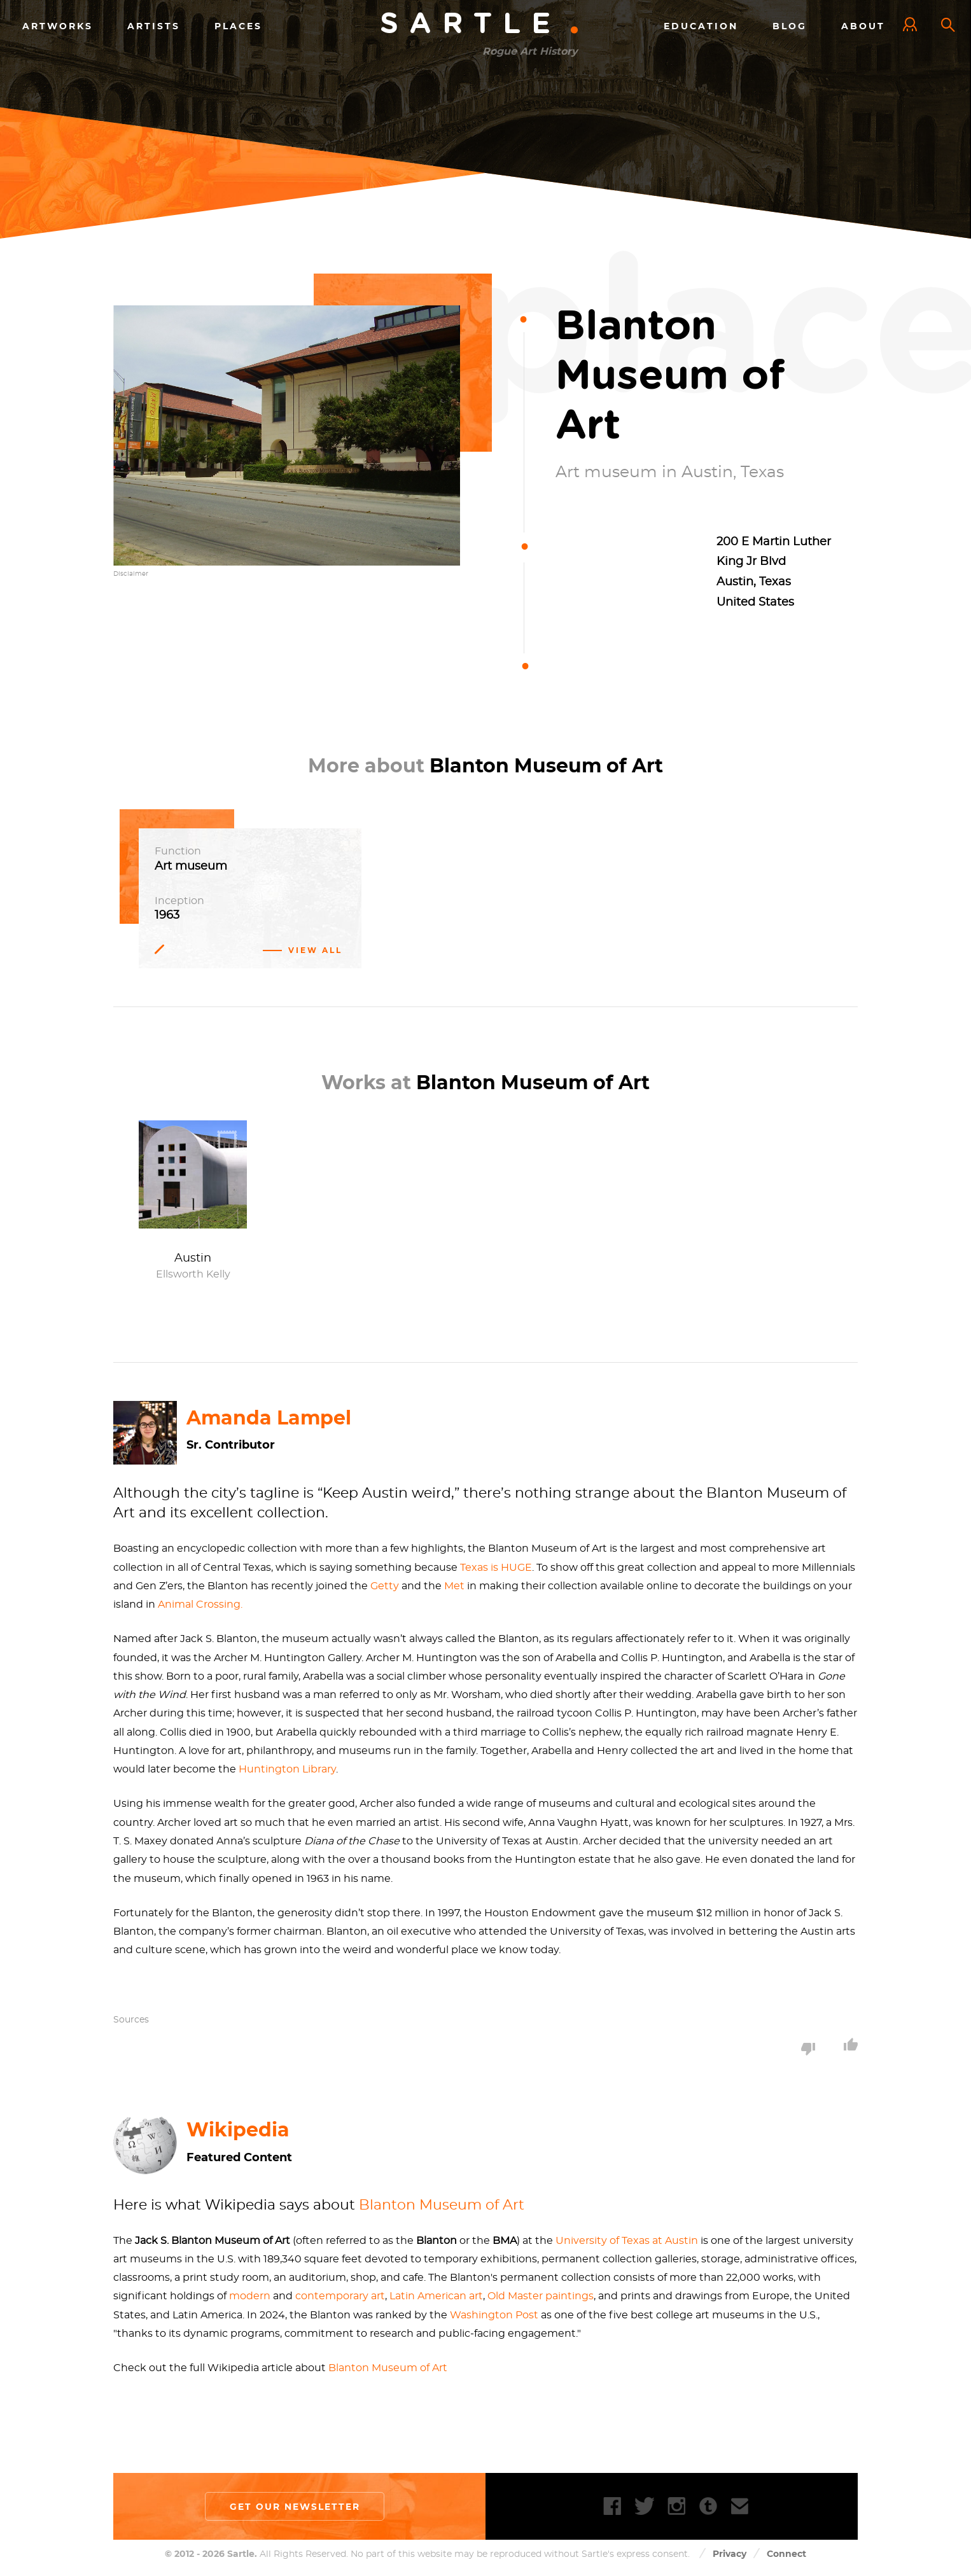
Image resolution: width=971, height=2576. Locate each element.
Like (851, 2044)
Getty (384, 1586)
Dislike (808, 2049)
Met (454, 1586)
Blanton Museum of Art (441, 2205)
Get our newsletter (295, 2506)
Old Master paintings (540, 2297)
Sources (131, 2020)
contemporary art (340, 2297)
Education (701, 25)
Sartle (480, 24)
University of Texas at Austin (626, 2241)
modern (249, 2297)
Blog (789, 25)
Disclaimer (130, 574)
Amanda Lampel (268, 1418)
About (863, 25)
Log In (913, 25)
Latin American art (436, 2297)
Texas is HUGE (496, 1568)
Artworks (57, 25)
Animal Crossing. (200, 1604)
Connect (786, 2554)
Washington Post (494, 2315)
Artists (153, 25)
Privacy (729, 2554)
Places (238, 25)
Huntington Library (287, 1769)
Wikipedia (238, 2129)
